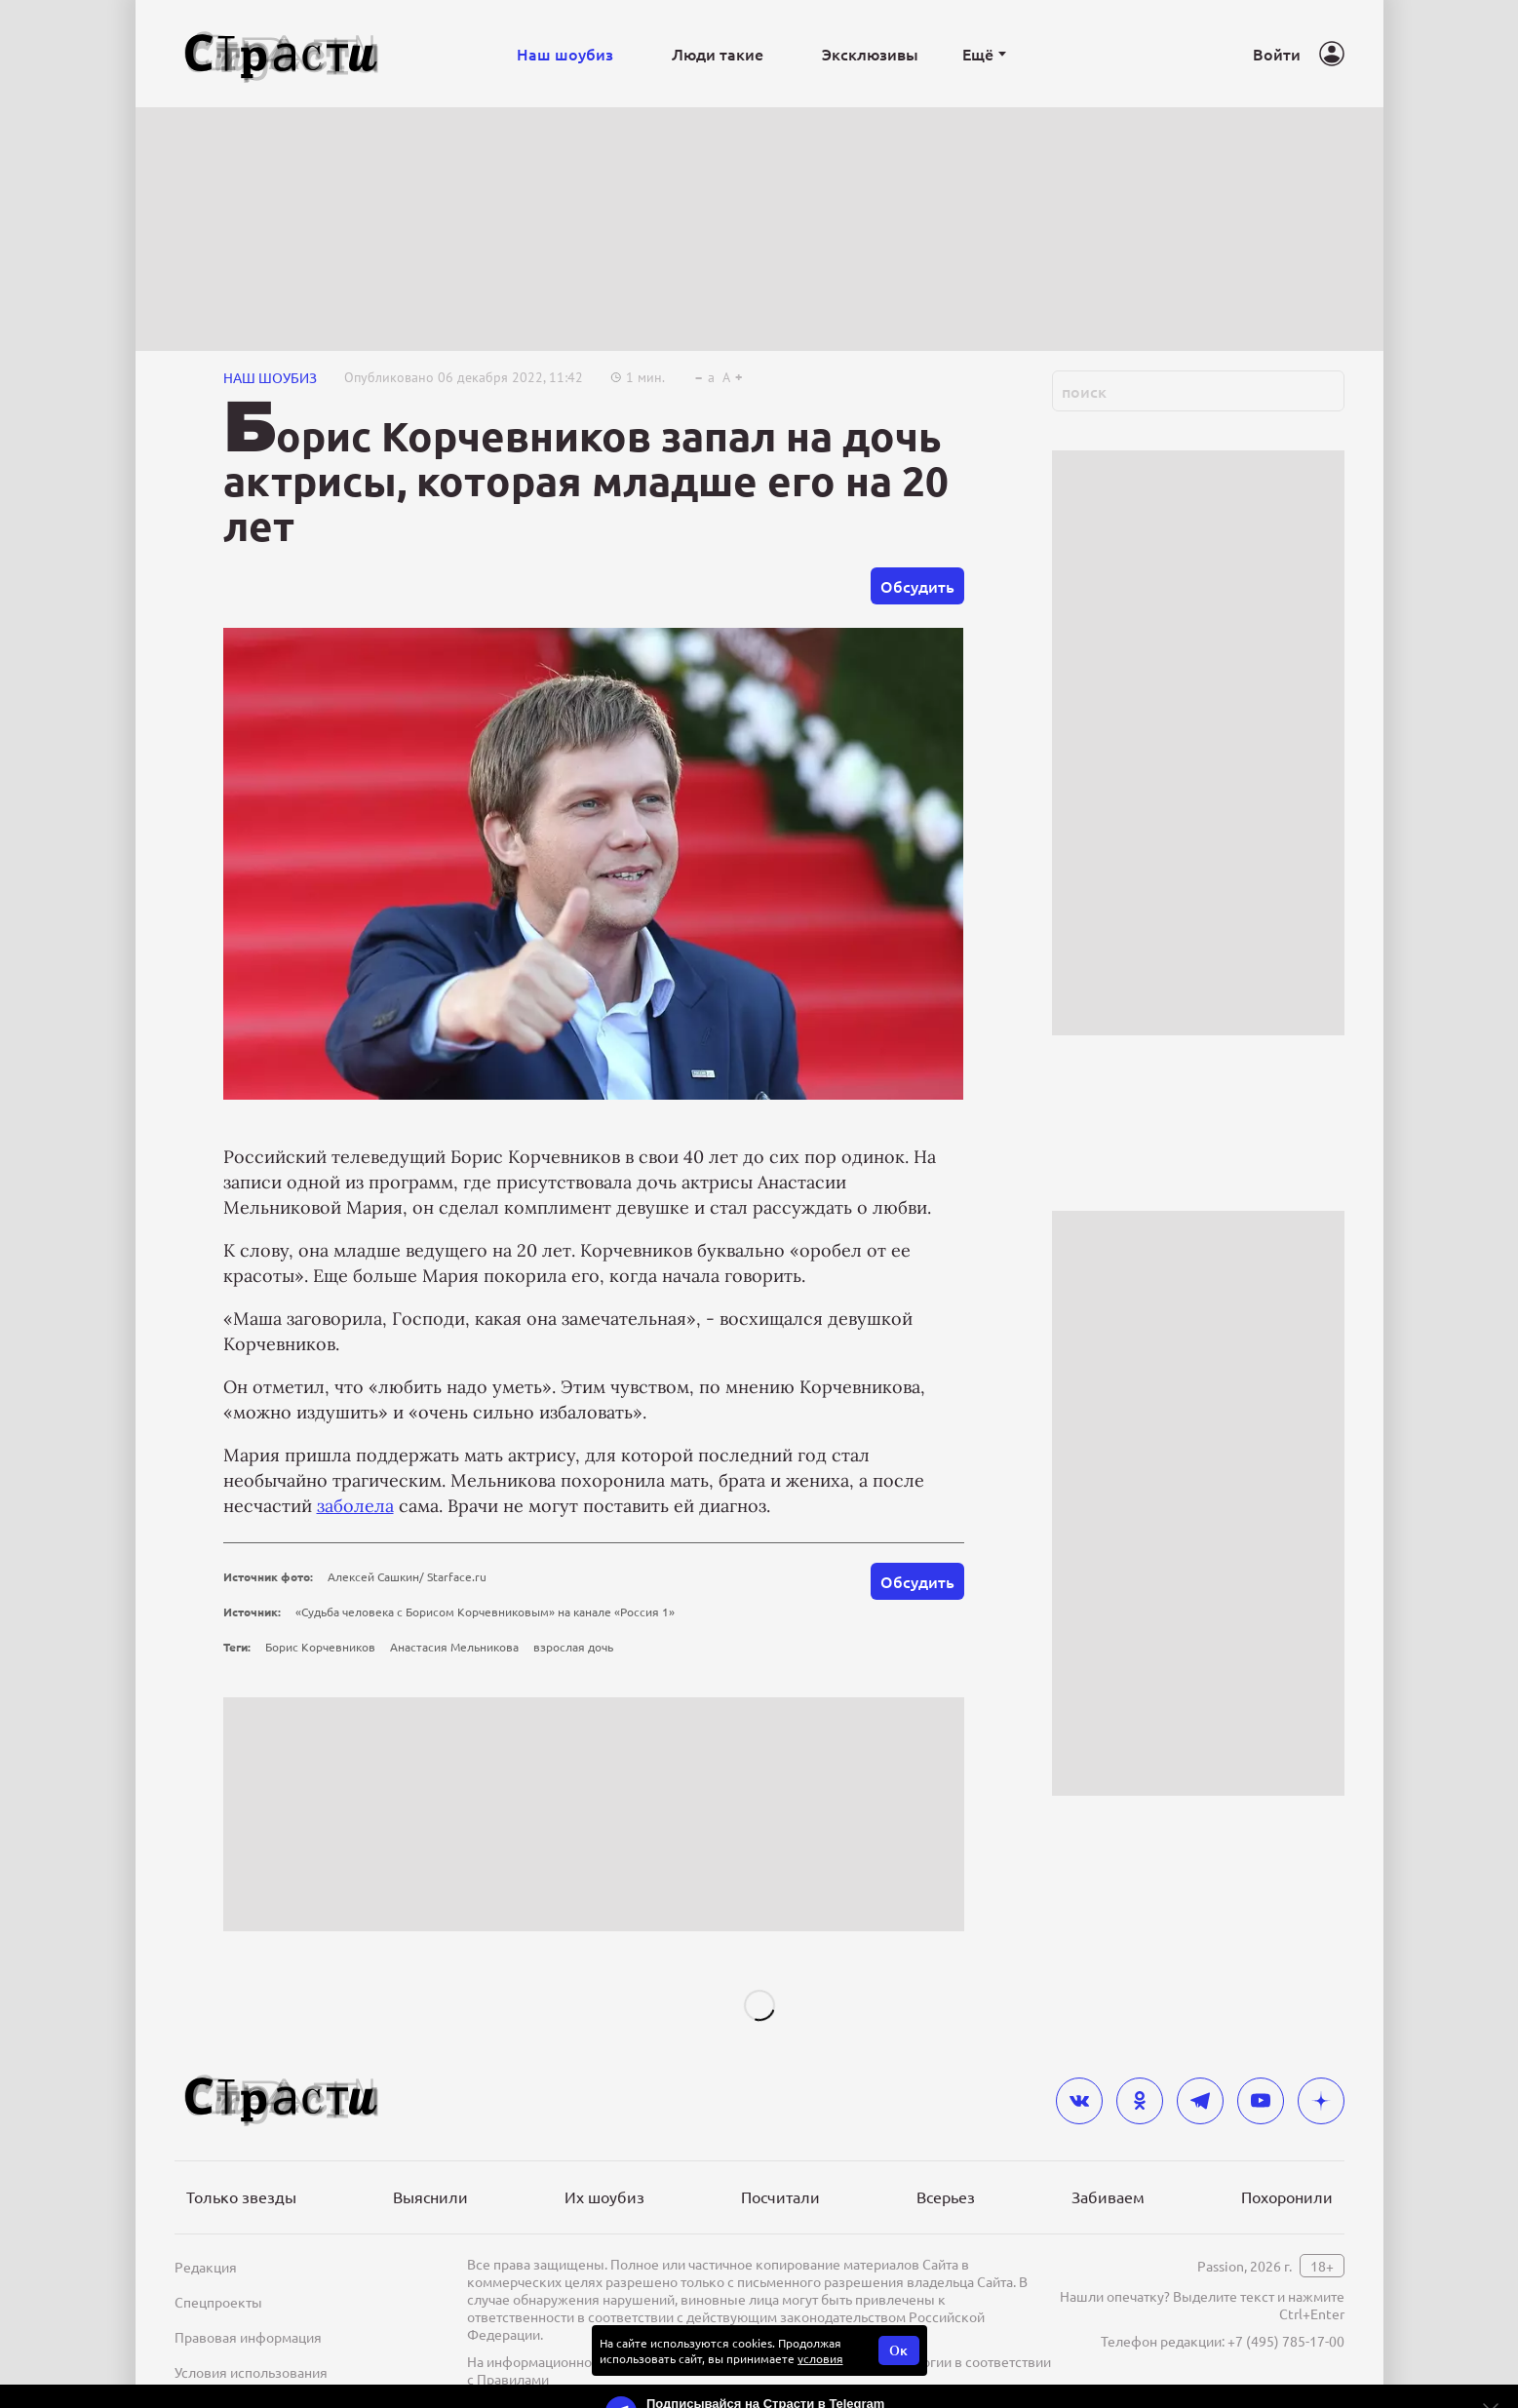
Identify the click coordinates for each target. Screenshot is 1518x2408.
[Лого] (282, 54)
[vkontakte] (1079, 2101)
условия (820, 2358)
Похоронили (1287, 2196)
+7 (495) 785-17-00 (1285, 2341)
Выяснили (430, 2196)
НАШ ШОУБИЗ (270, 377)
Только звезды (241, 2196)
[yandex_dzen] (1321, 2101)
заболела (355, 1506)
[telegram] (1200, 2101)
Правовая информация (248, 2337)
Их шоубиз (604, 2196)
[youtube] (1260, 2101)
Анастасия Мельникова (454, 1646)
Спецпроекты (218, 2302)
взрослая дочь (573, 1646)
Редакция (206, 2266)
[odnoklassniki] (1139, 2101)
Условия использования (251, 2372)
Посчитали (780, 2196)
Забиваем (1108, 2196)
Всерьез (945, 2196)
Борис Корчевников (320, 1646)
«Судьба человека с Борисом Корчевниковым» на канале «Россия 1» (485, 1611)
